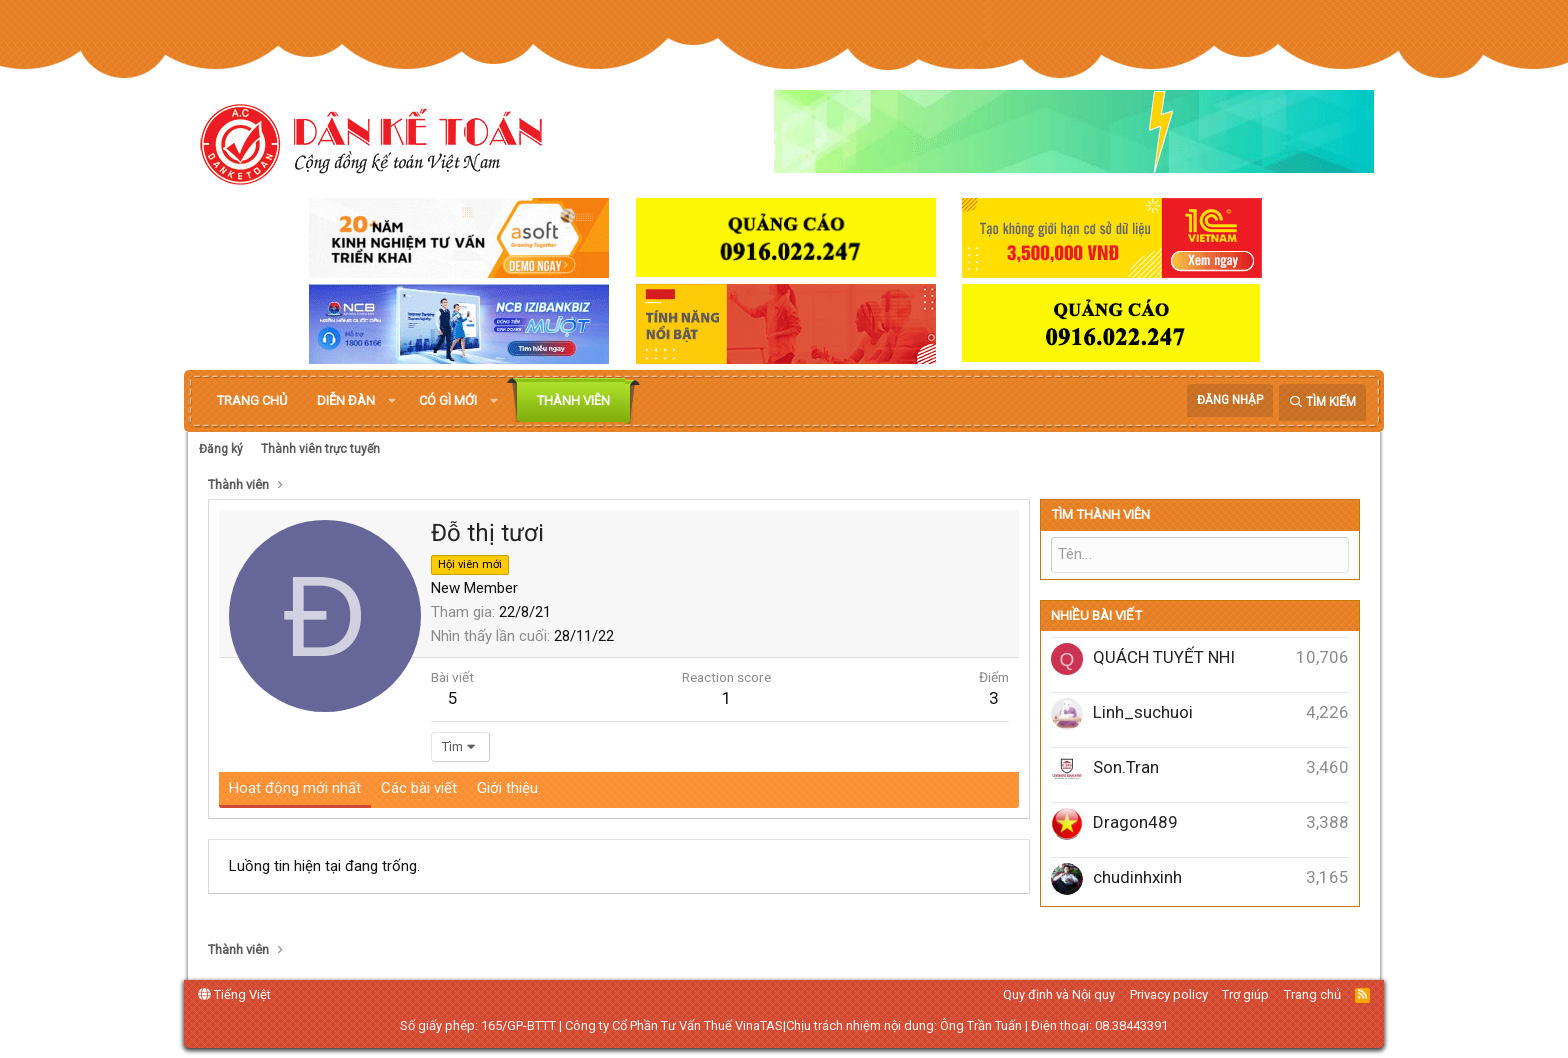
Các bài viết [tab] (419, 788)
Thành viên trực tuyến (320, 449)
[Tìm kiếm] (1322, 402)
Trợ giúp (1245, 994)
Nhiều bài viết (1096, 614)
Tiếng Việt (234, 994)
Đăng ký (221, 449)
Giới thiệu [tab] (507, 788)
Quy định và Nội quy (1059, 994)
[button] (392, 401)
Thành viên (573, 400)
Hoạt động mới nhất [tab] (295, 788)
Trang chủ (252, 400)
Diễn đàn (346, 400)
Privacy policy (1169, 994)
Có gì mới (448, 400)
